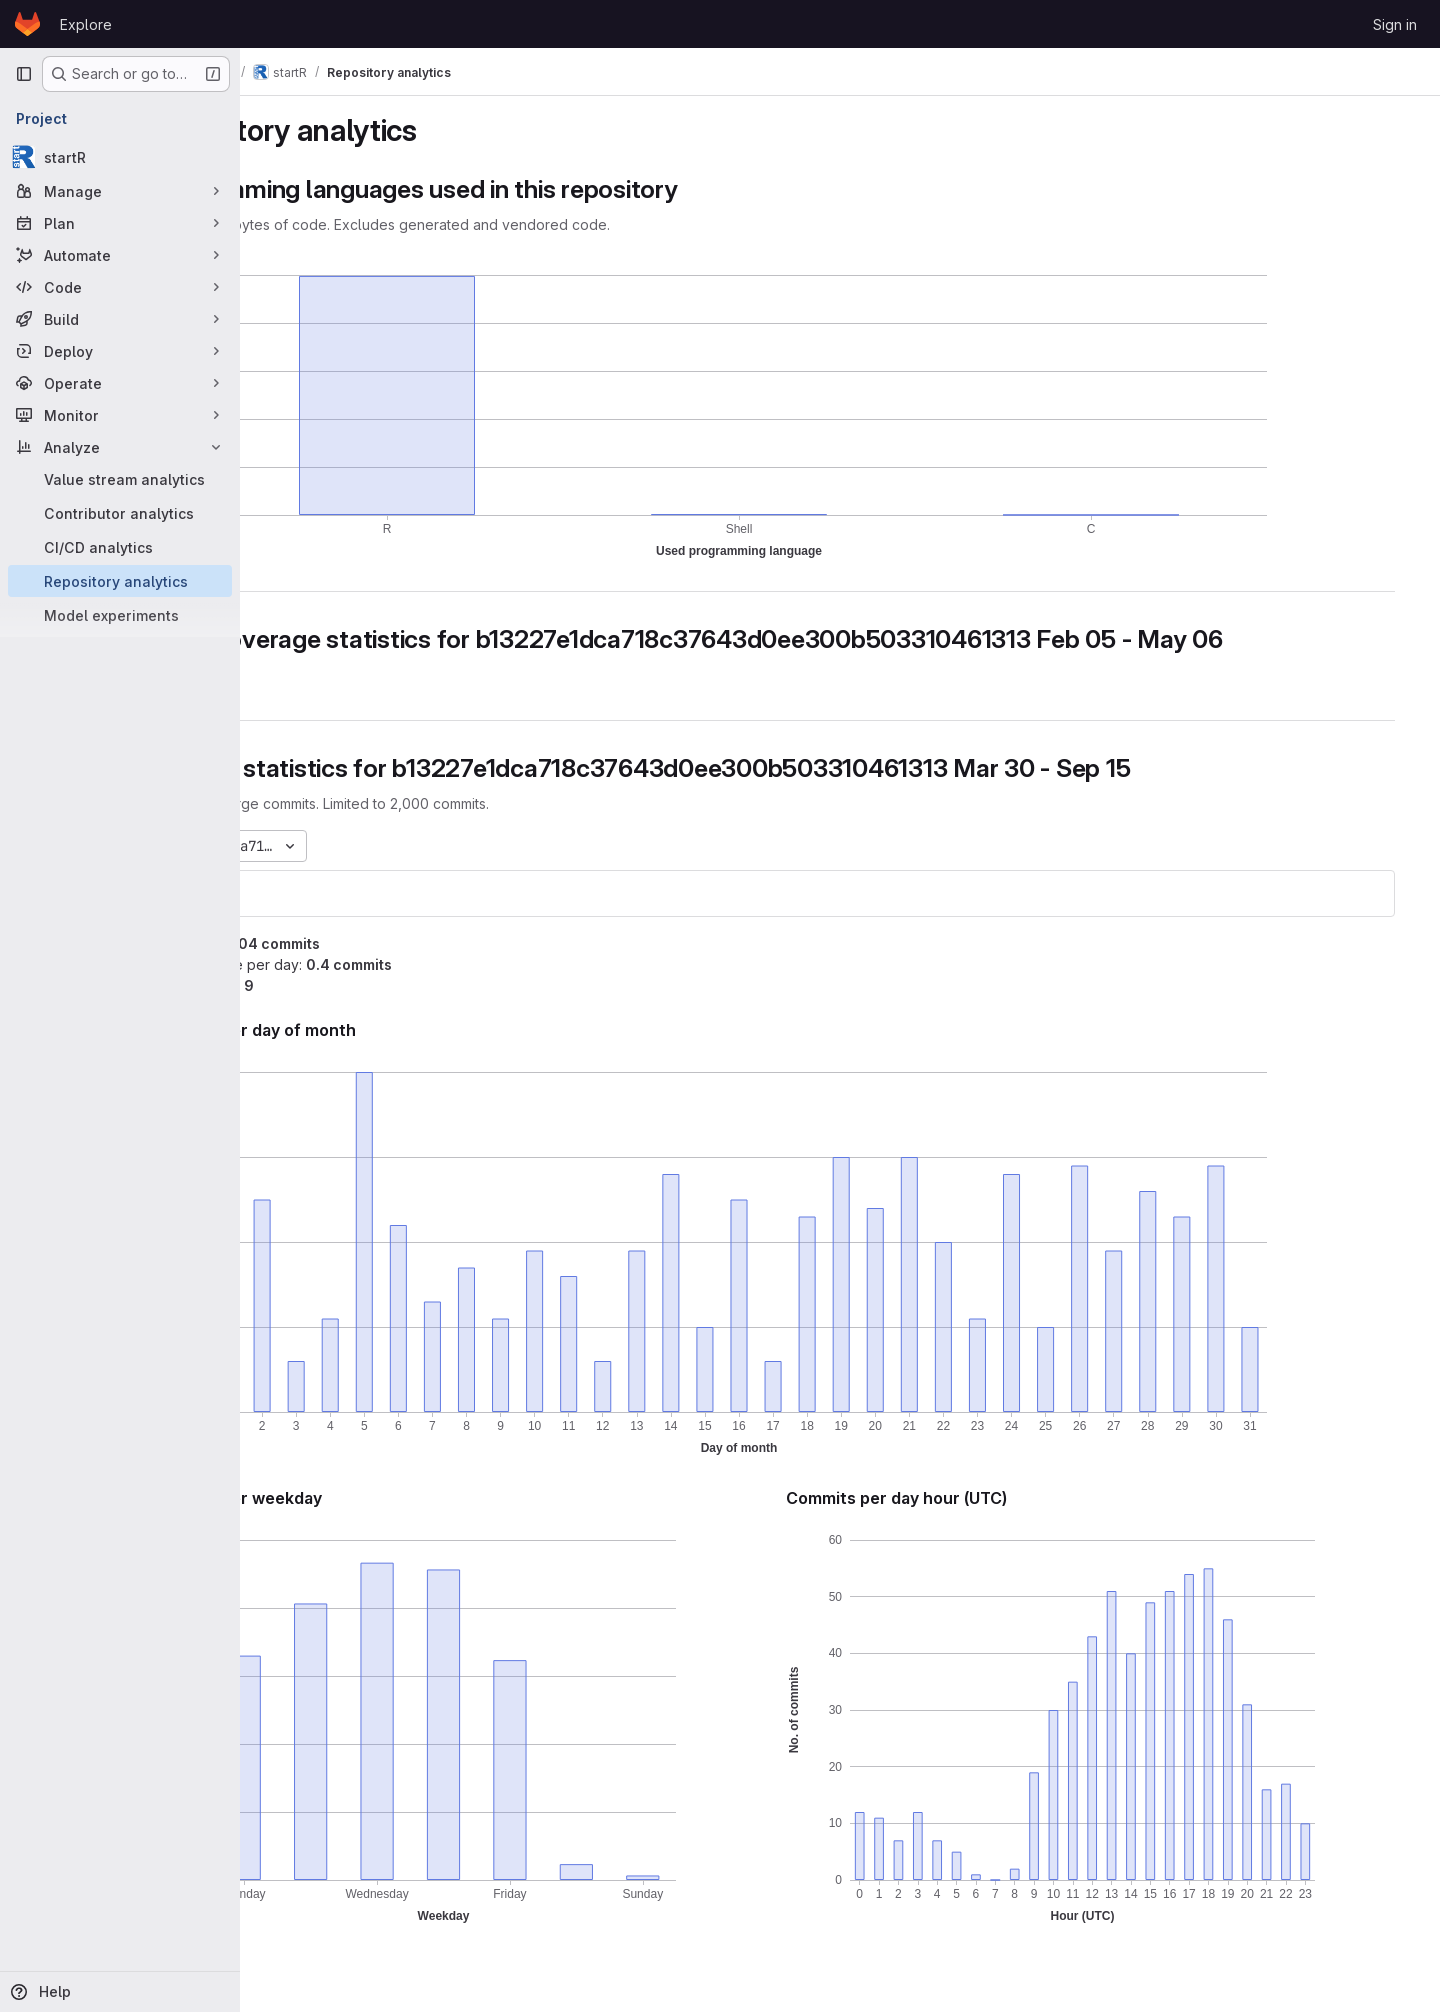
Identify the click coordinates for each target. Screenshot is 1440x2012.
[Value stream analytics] (120, 479)
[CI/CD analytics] (120, 547)
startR (299, 893)
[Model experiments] (120, 615)
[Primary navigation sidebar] (24, 74)
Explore (86, 24)
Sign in (1395, 24)
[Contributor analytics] (120, 513)
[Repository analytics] (120, 581)
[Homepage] (27, 24)
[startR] (120, 157)
